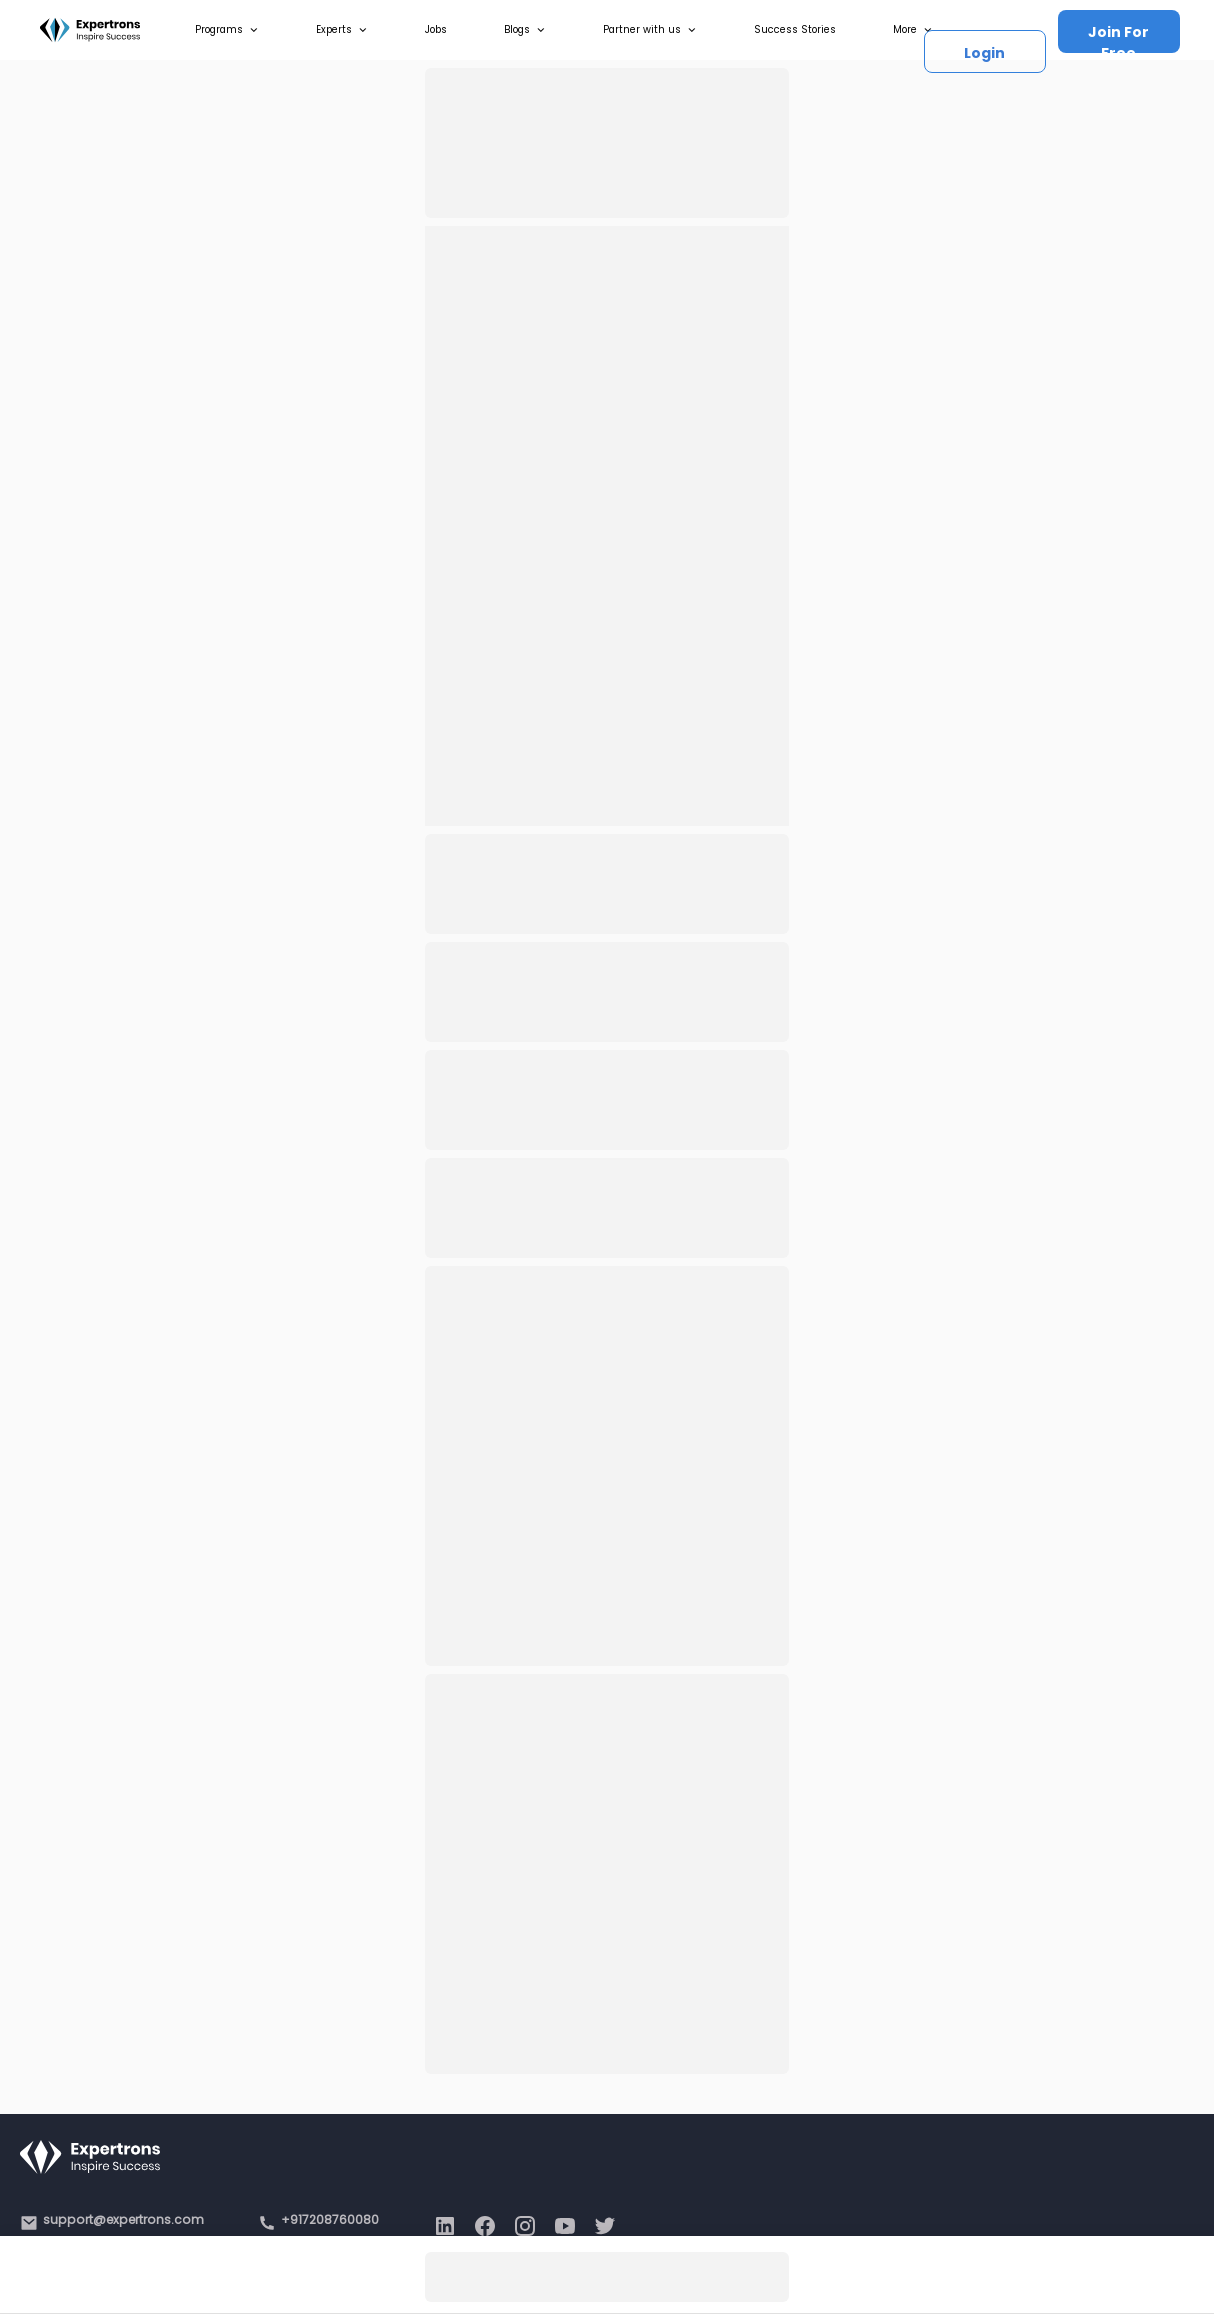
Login (984, 53)
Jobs (436, 29)
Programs (227, 30)
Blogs (525, 30)
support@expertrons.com (123, 2219)
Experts (342, 30)
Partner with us (650, 30)
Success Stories (795, 29)
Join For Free (1118, 37)
